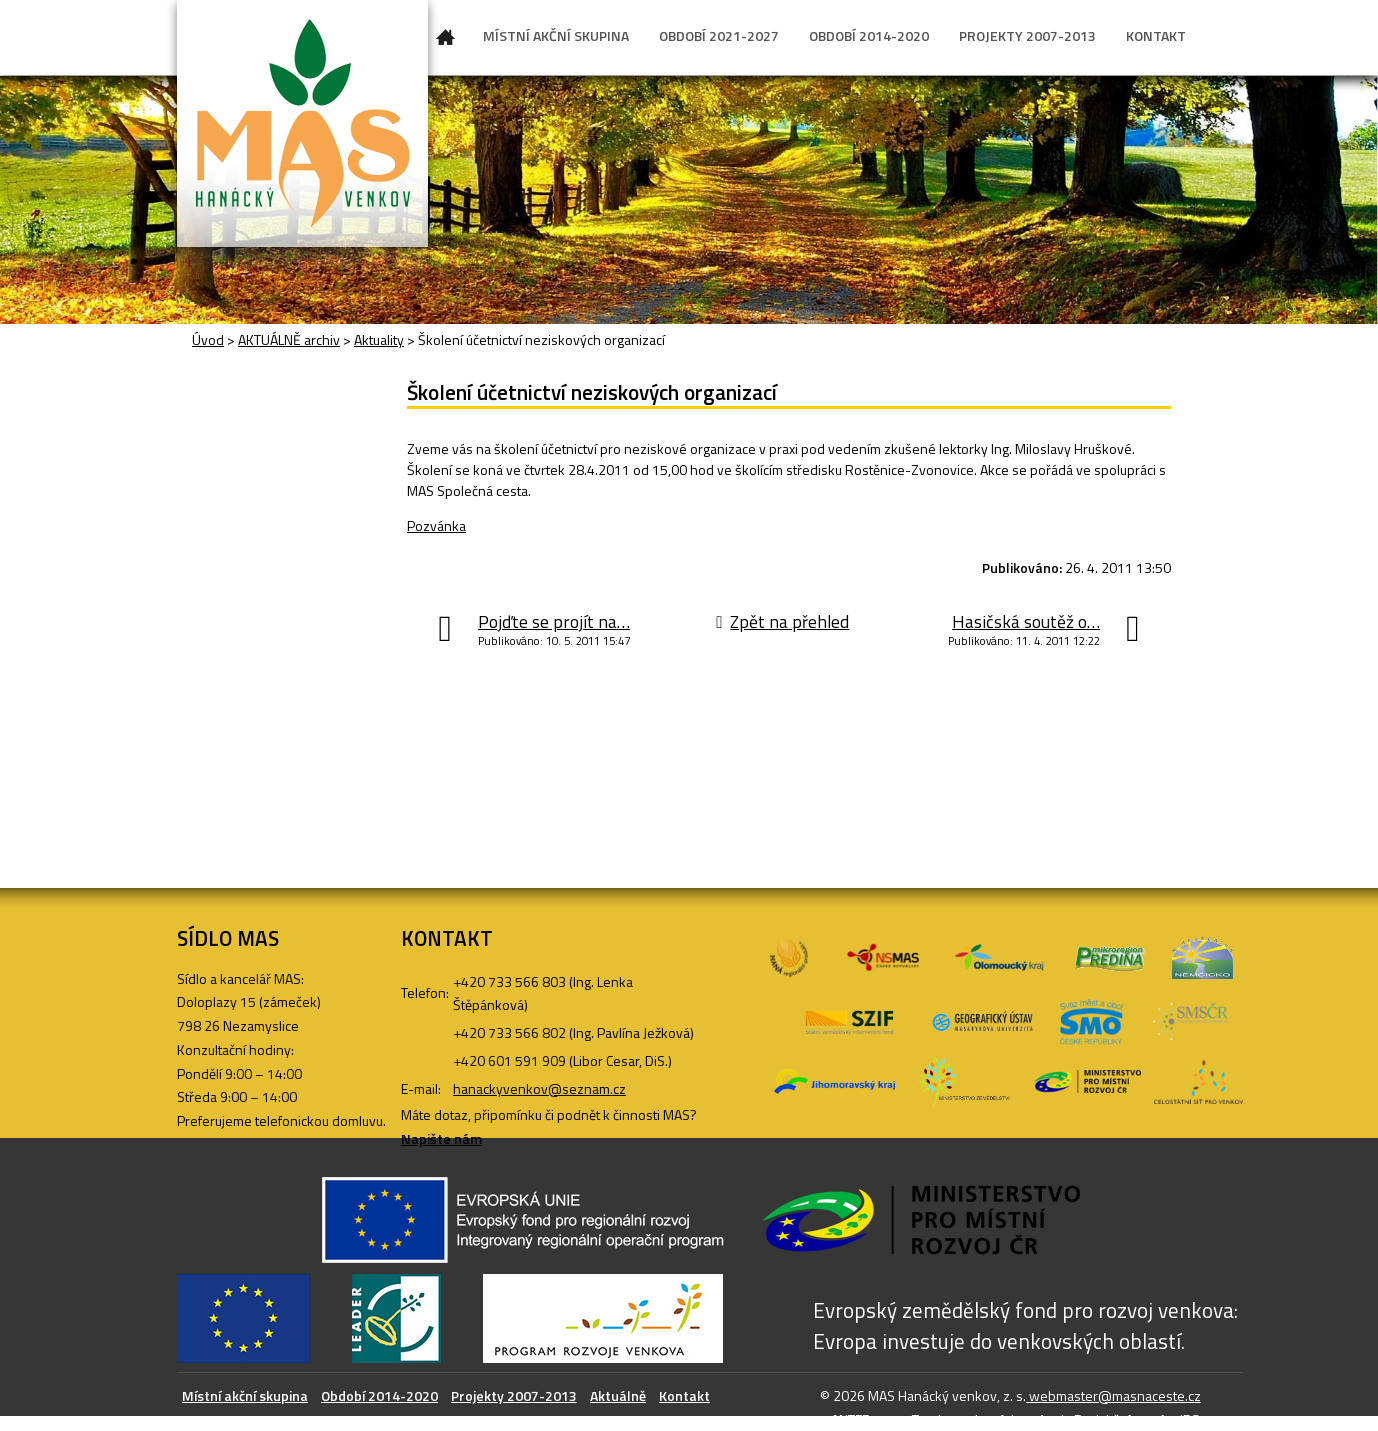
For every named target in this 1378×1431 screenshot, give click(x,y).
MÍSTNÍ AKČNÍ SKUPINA (556, 35)
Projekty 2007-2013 (514, 1395)
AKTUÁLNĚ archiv (289, 339)
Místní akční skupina (245, 1395)
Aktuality (379, 339)
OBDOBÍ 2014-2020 (869, 35)
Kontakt (684, 1395)
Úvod (446, 41)
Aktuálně (618, 1395)
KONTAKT (1156, 35)
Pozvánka (436, 525)
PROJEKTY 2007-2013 (1027, 35)
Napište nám (441, 1138)
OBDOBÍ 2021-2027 (719, 35)
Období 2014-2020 (379, 1395)
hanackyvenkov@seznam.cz (539, 1088)
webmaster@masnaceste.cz (1113, 1395)
